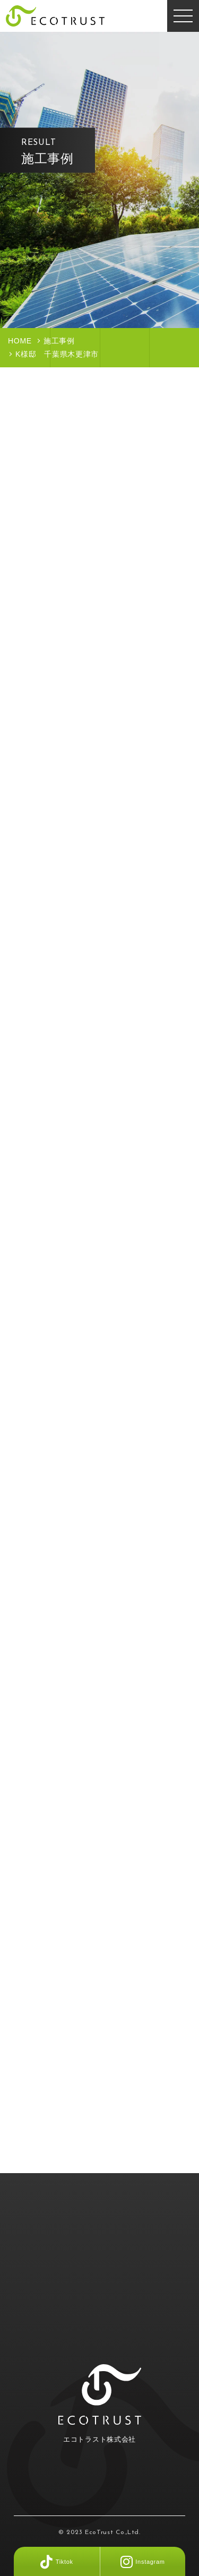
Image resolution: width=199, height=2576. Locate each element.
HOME (20, 341)
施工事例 (59, 341)
